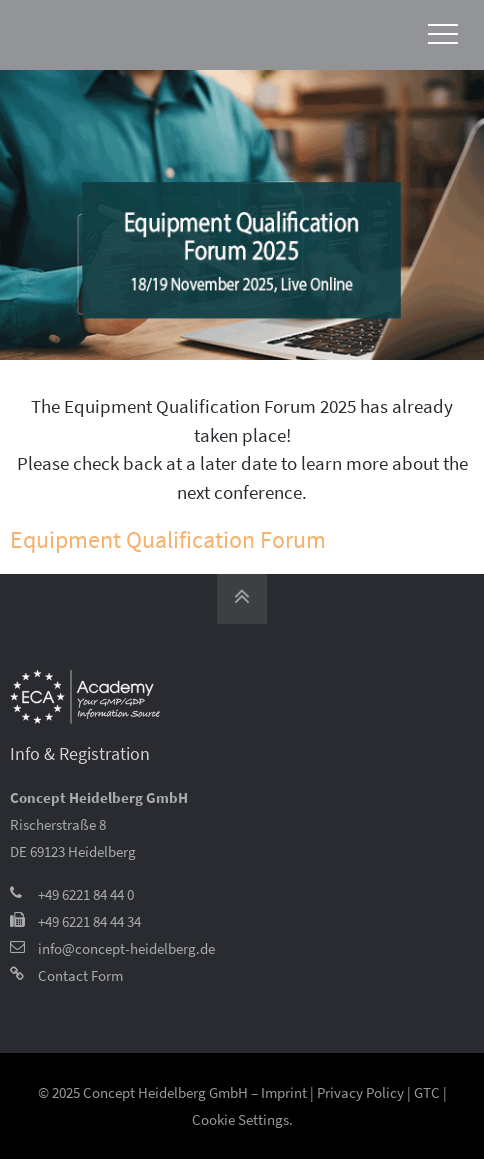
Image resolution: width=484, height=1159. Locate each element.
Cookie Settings (240, 1119)
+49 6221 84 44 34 (89, 921)
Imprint (284, 1092)
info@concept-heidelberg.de (126, 948)
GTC (427, 1092)
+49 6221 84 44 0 (86, 894)
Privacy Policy (360, 1092)
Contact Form (80, 975)
